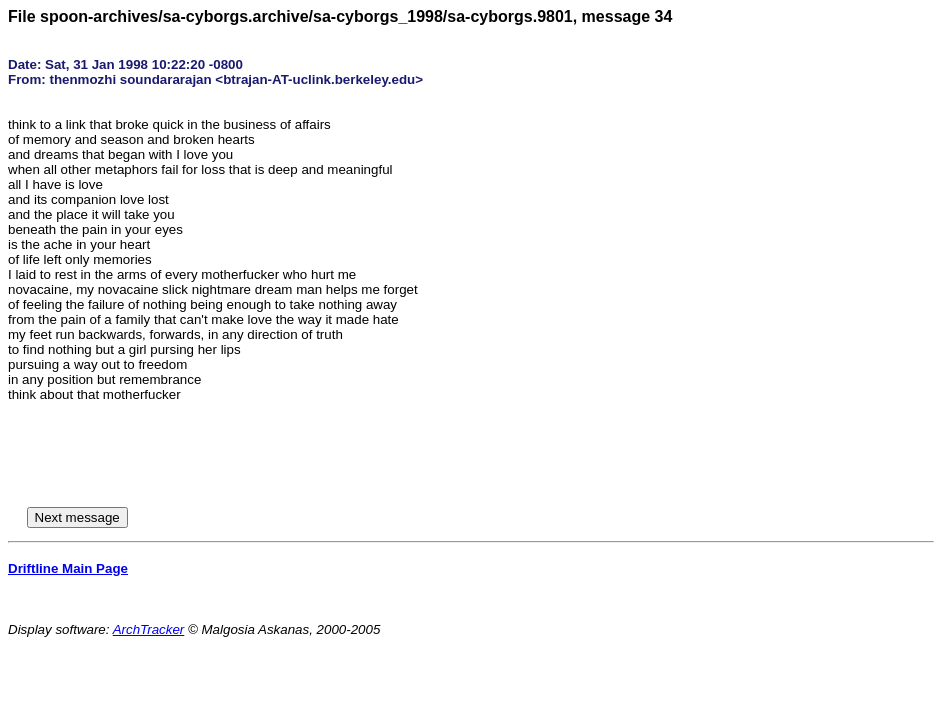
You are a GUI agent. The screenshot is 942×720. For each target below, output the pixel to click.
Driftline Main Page (68, 568)
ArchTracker (149, 629)
